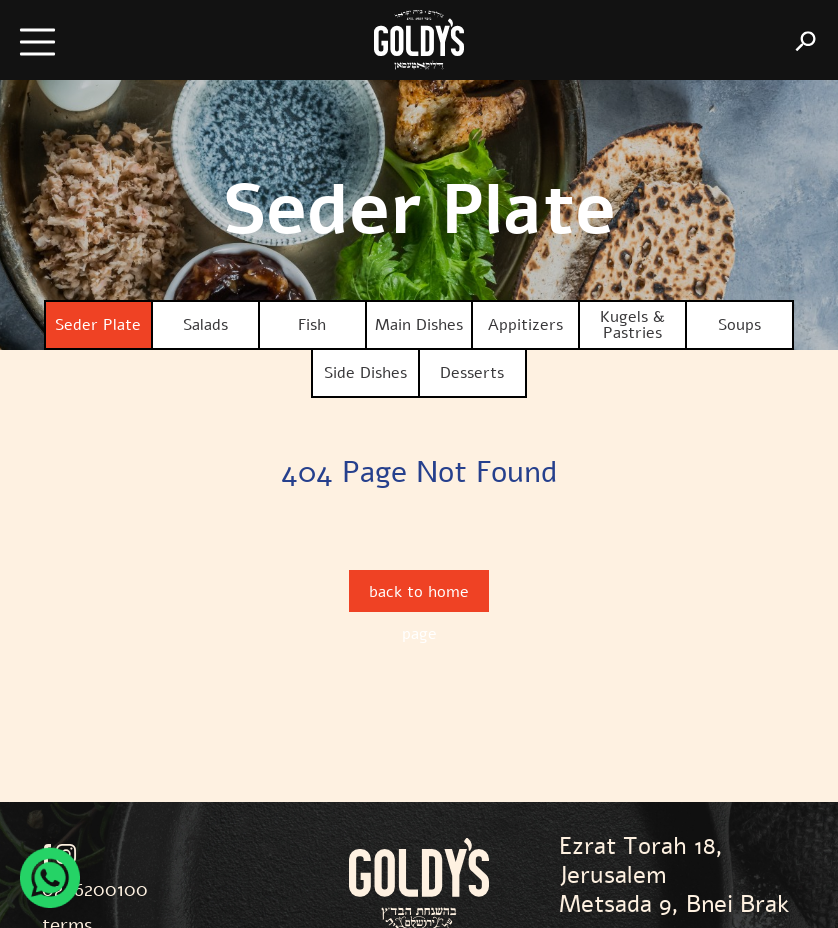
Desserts (472, 373)
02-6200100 (95, 889)
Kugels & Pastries (632, 325)
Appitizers (525, 325)
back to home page (419, 596)
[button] (60, 40)
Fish (312, 325)
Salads (205, 325)
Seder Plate (98, 325)
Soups (739, 325)
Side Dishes (365, 373)
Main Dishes (419, 325)
